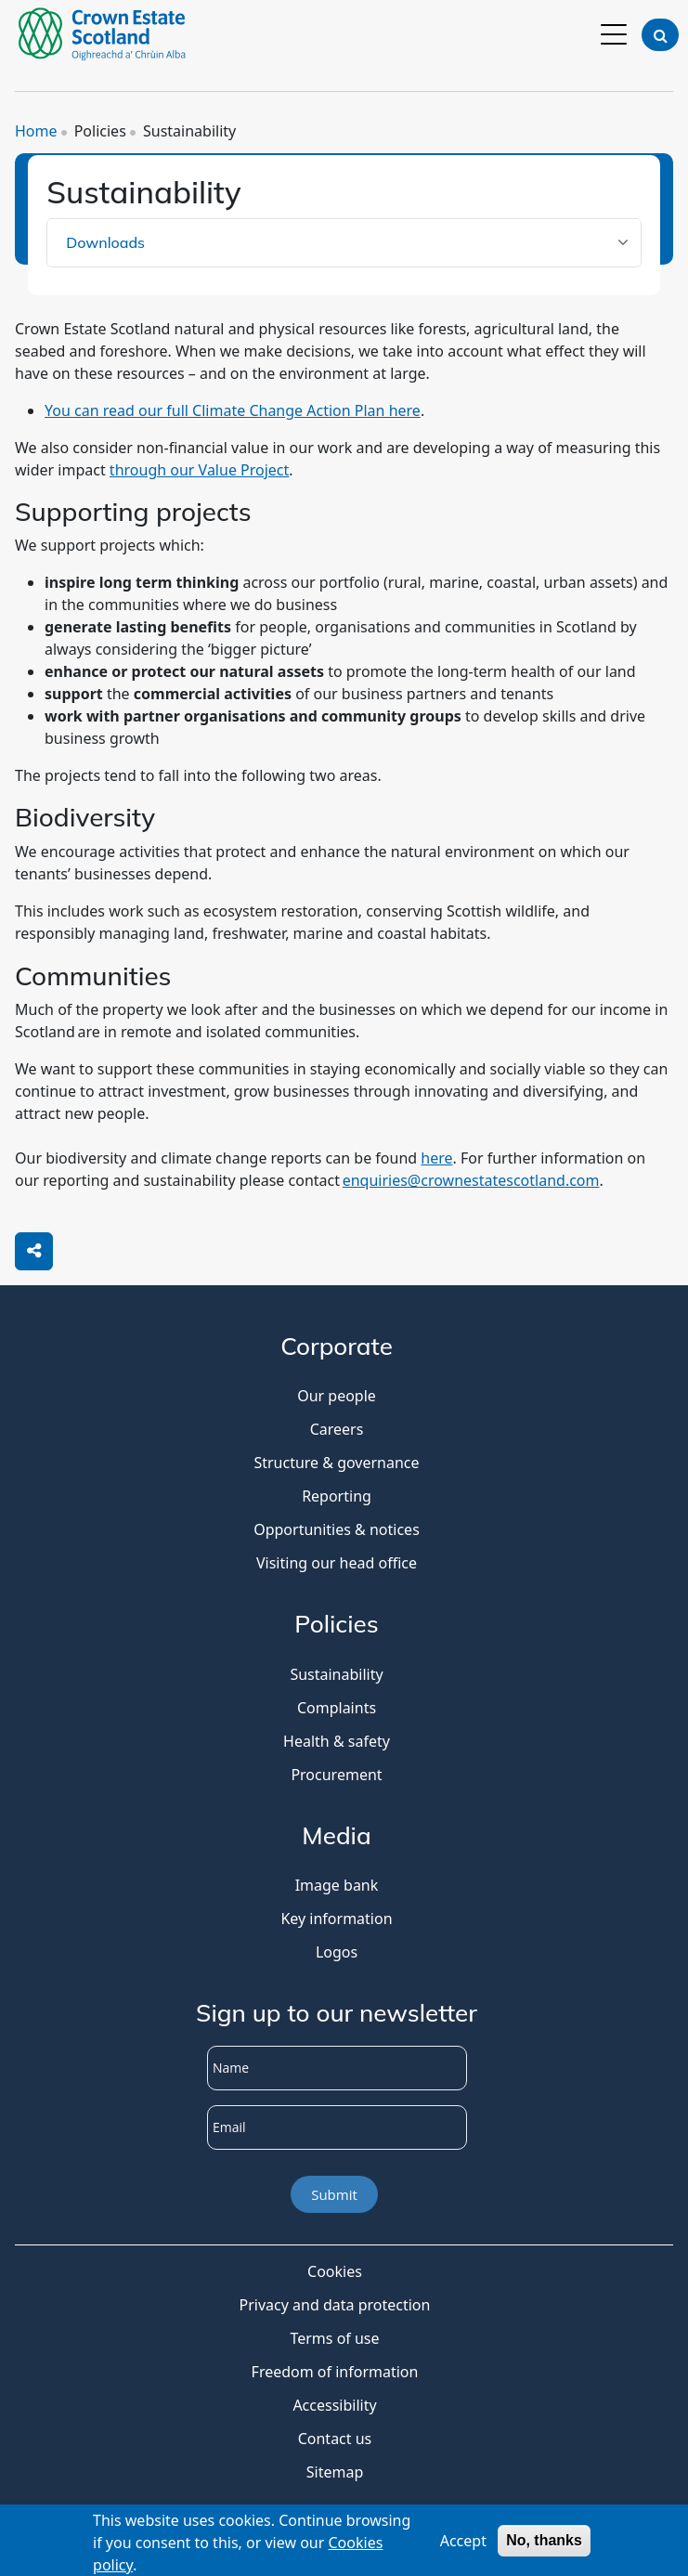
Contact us (335, 2438)
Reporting (336, 1496)
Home (36, 131)
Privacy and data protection (335, 2305)
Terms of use (334, 2338)
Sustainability (336, 1674)
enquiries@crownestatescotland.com (471, 1180)
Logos (336, 1952)
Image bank (337, 1885)
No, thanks (544, 2543)
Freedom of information (335, 2371)
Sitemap (335, 2472)
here (436, 1158)
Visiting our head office (336, 1563)
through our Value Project (199, 470)
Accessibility (334, 2405)
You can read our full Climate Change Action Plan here (233, 410)
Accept (463, 2543)
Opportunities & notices (336, 1529)
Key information (336, 1918)
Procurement (336, 1774)
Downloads (105, 242)
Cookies (334, 2271)
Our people (336, 1396)
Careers (337, 1429)
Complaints (336, 1708)
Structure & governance (336, 1462)
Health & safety (336, 1741)
